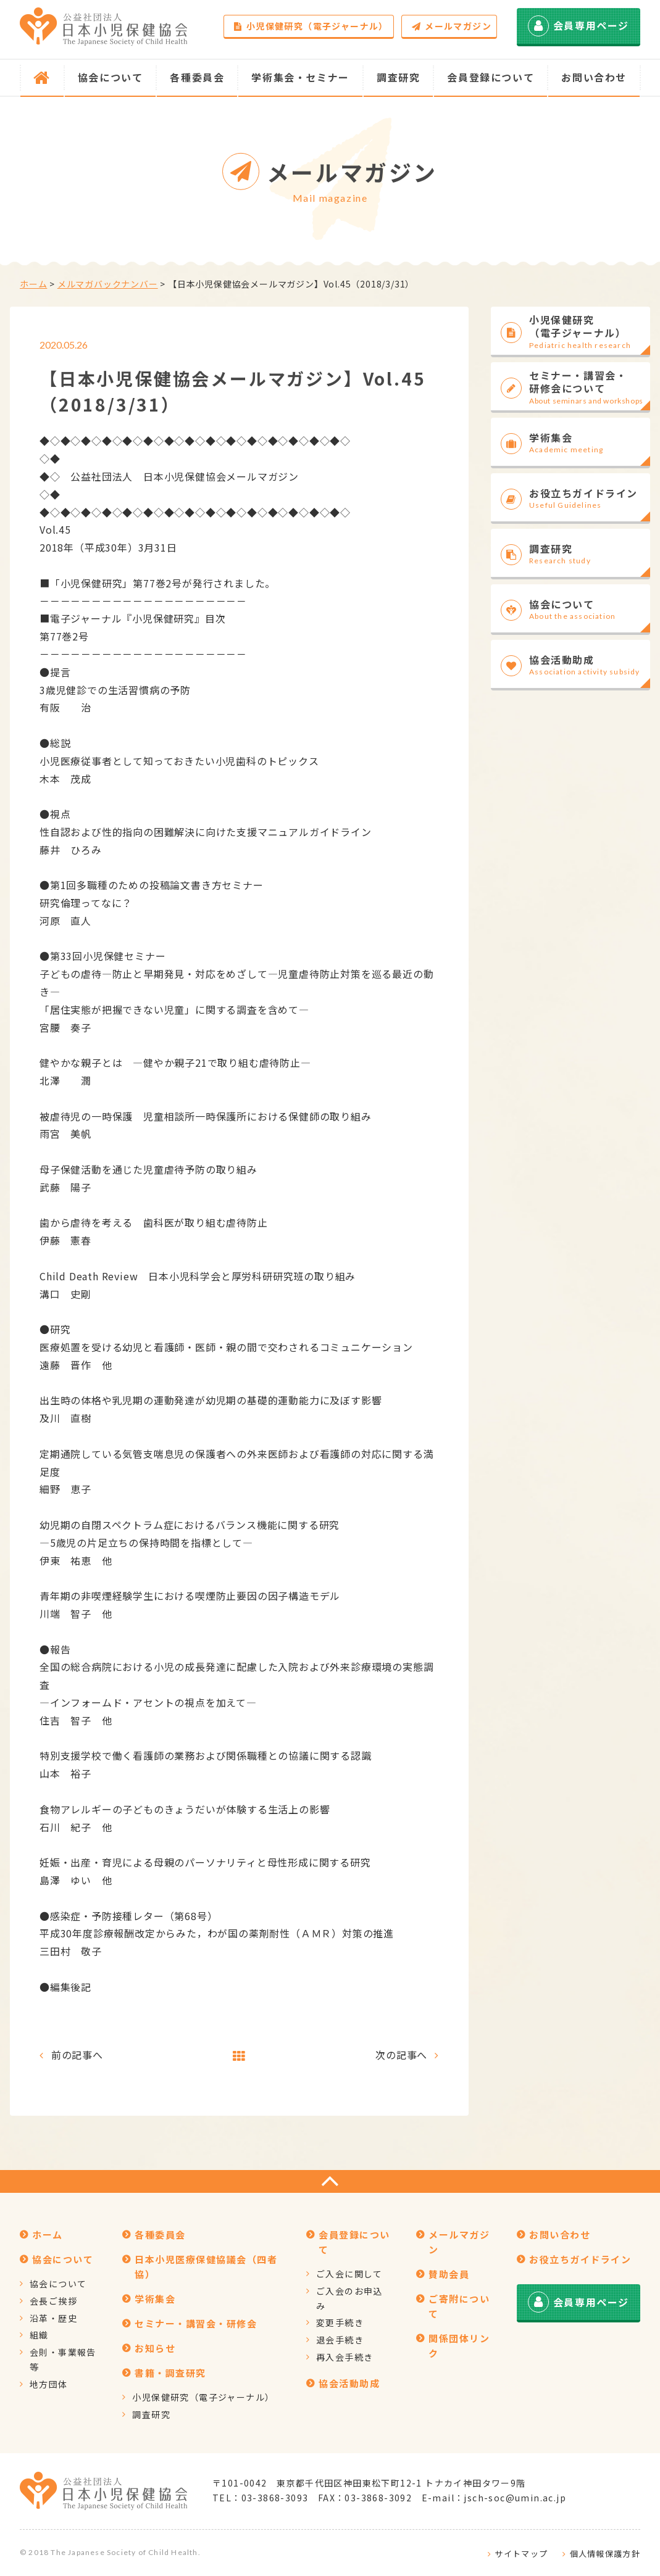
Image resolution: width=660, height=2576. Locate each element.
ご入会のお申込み (349, 2298)
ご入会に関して (349, 2273)
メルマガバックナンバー (107, 284)
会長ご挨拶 (53, 2301)
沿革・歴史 (53, 2318)
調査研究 (151, 2414)
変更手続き (340, 2322)
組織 (39, 2335)
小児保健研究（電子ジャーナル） (311, 26)
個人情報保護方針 (605, 2553)
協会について (58, 2283)
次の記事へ (401, 2054)
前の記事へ (77, 2054)
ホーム (33, 284)
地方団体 (49, 2384)
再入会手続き (344, 2357)
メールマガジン (451, 26)
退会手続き (340, 2340)
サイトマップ (521, 2553)
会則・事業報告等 (63, 2359)
